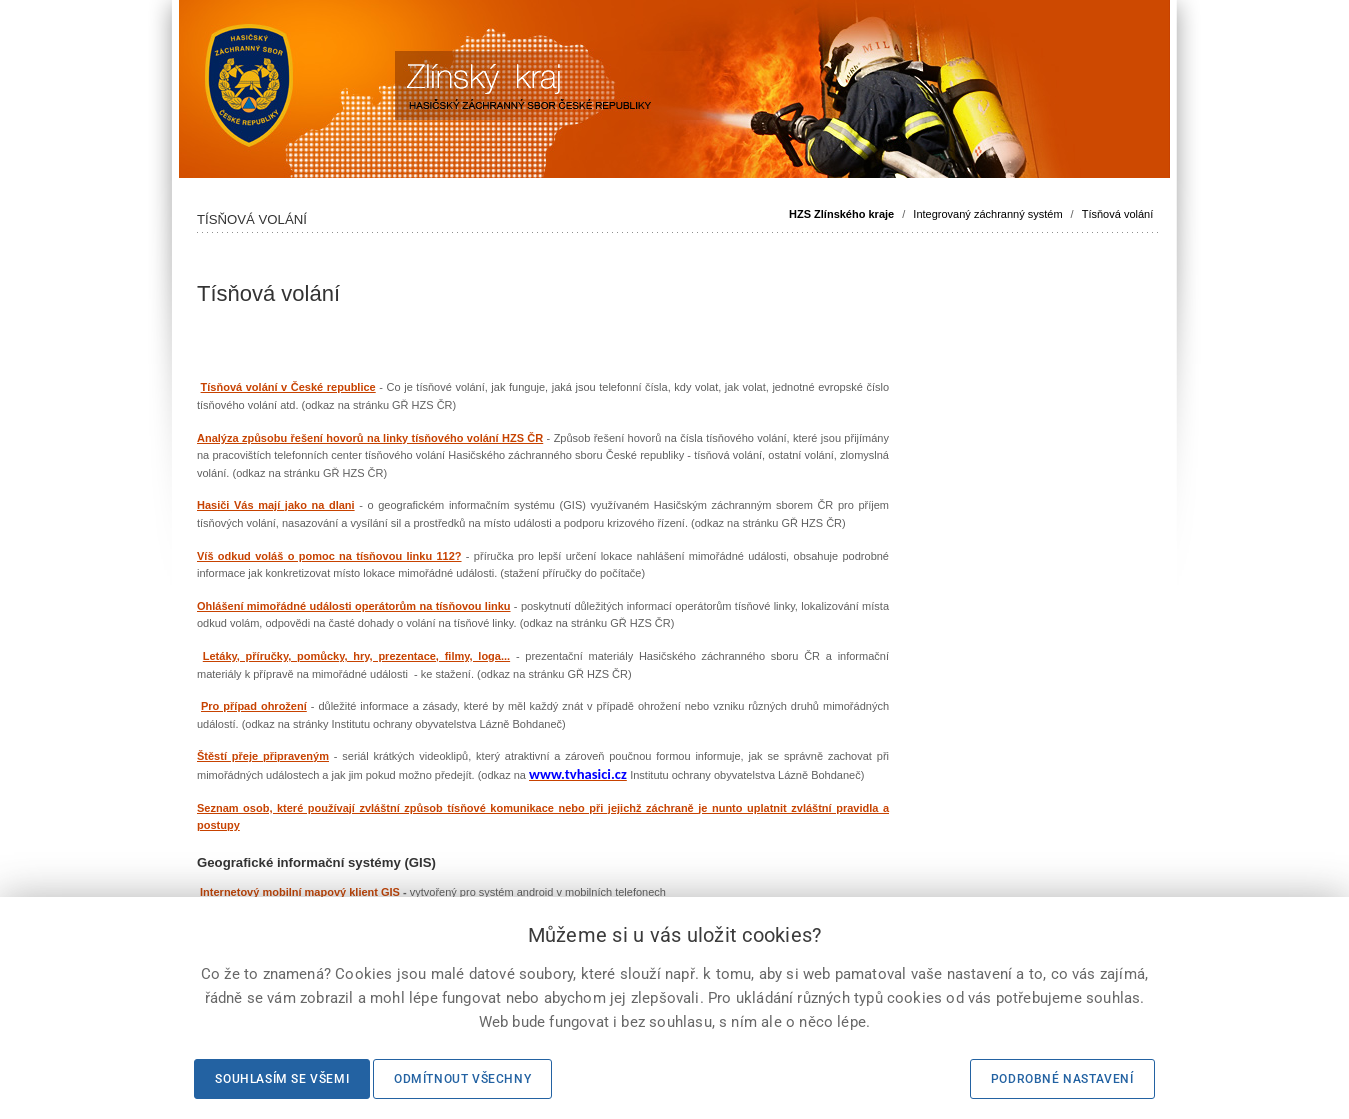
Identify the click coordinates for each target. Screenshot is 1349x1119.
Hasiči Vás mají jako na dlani (276, 505)
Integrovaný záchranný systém (987, 214)
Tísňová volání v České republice (288, 387)
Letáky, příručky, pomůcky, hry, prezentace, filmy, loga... (356, 656)
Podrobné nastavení (1062, 1079)
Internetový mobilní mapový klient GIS (300, 892)
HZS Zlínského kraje (841, 214)
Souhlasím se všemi (282, 1079)
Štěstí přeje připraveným (263, 756)
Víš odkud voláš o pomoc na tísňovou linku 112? (329, 556)
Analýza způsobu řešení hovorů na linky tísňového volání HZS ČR (370, 438)
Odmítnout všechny (462, 1079)
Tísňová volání (1118, 214)
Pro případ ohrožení (254, 706)
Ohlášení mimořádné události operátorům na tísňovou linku (354, 606)
